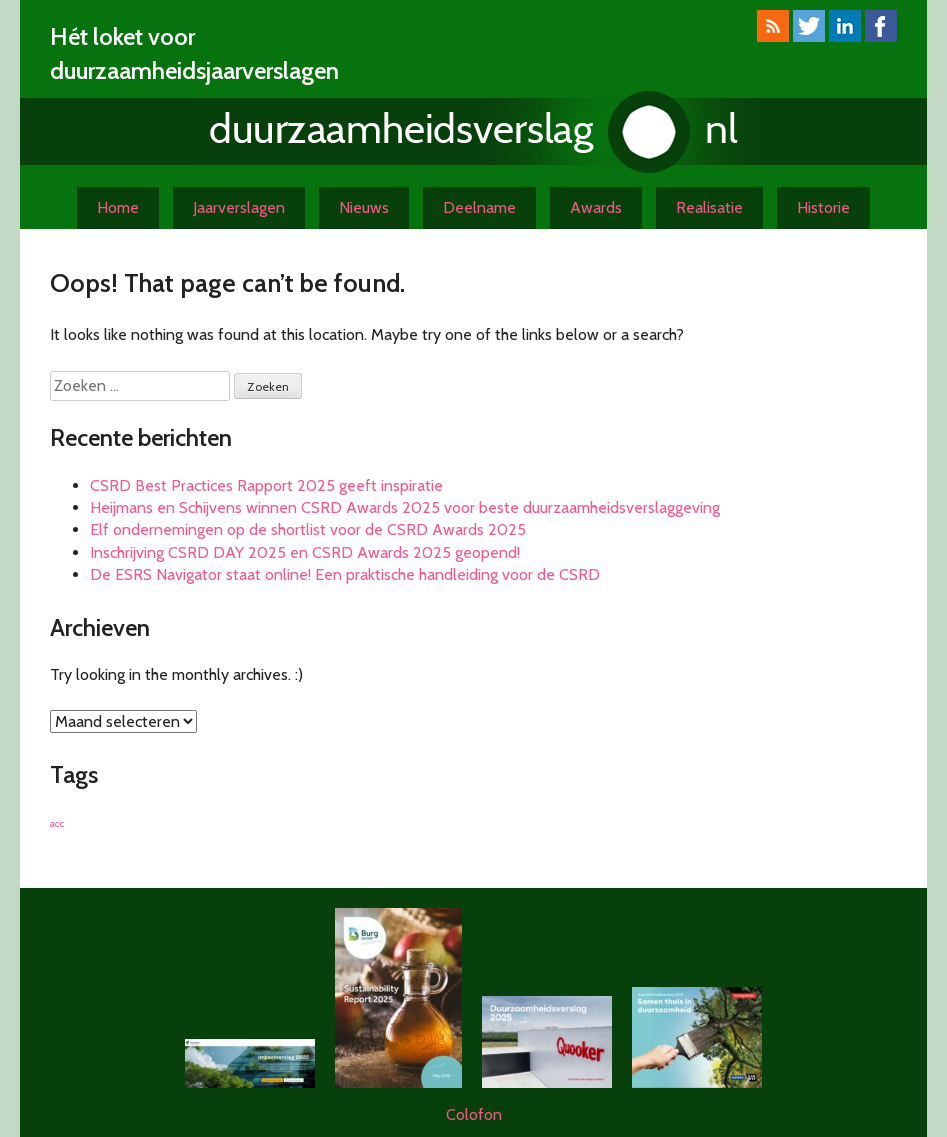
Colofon (474, 1114)
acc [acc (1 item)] (57, 823)
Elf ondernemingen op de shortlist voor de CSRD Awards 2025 (308, 529)
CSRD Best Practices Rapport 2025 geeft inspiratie (266, 485)
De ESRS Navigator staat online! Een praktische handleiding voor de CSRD (345, 574)
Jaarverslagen (239, 207)
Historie (823, 207)
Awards (596, 207)
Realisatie (709, 207)
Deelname (479, 207)
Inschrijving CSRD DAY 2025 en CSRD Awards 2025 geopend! (305, 552)
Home (118, 207)
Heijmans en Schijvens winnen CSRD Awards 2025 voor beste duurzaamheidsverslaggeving (405, 507)
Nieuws (364, 207)
